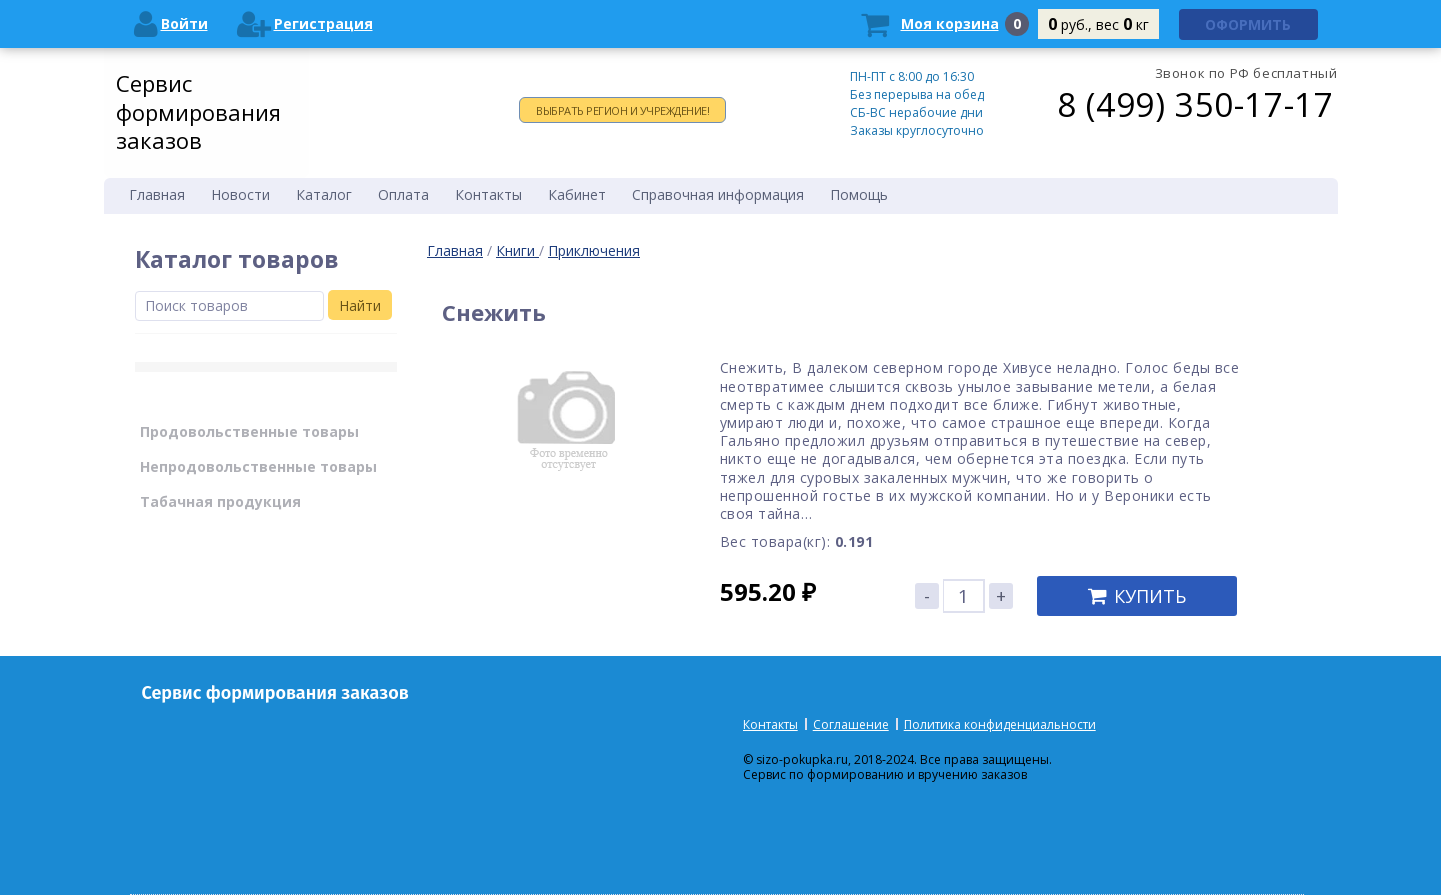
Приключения (594, 250)
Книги (517, 250)
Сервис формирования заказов (198, 111)
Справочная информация (718, 194)
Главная (455, 250)
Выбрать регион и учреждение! (622, 110)
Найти (360, 305)
